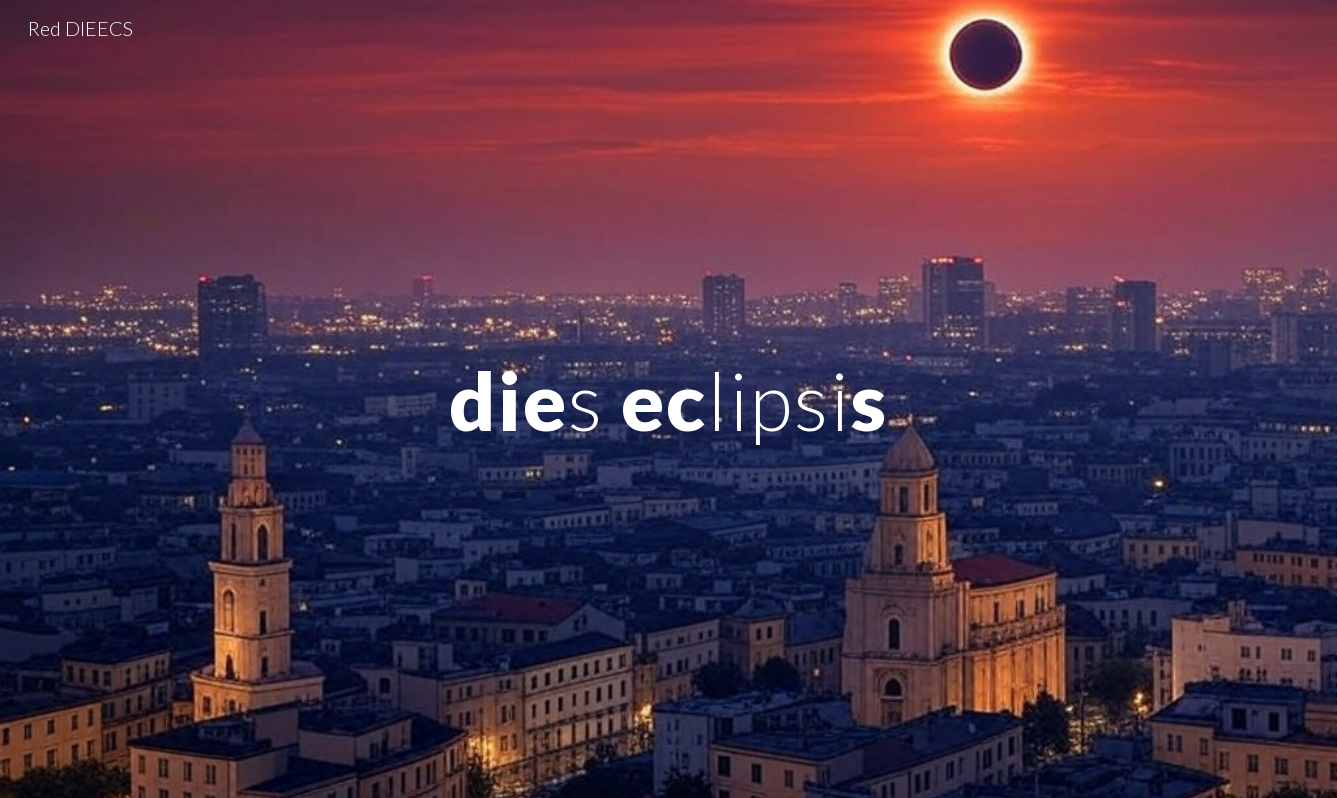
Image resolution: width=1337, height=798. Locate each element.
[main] (668, 398)
